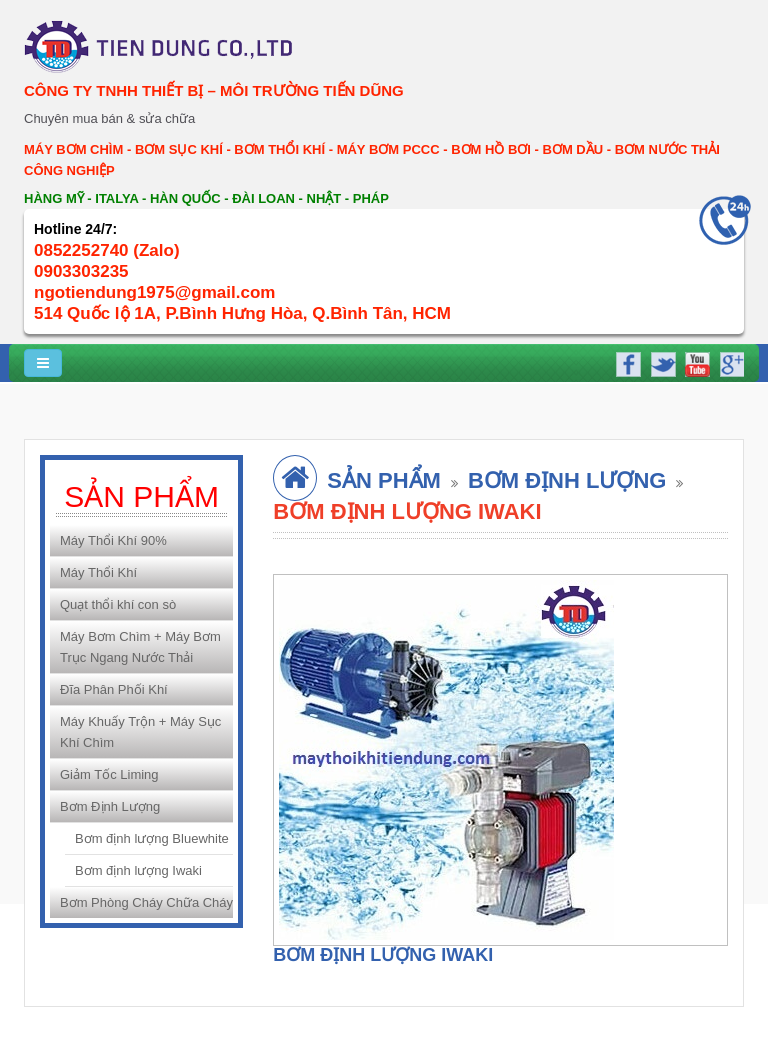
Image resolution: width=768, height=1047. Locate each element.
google (729, 362)
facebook (628, 362)
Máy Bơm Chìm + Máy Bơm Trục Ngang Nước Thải (140, 647)
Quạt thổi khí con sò (118, 604)
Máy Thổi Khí (98, 572)
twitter (662, 362)
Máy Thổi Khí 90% (113, 540)
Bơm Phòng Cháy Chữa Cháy (146, 902)
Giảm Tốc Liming (109, 774)
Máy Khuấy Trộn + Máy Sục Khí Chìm (140, 732)
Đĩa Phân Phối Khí (114, 689)
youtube (695, 362)
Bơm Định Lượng (110, 806)
